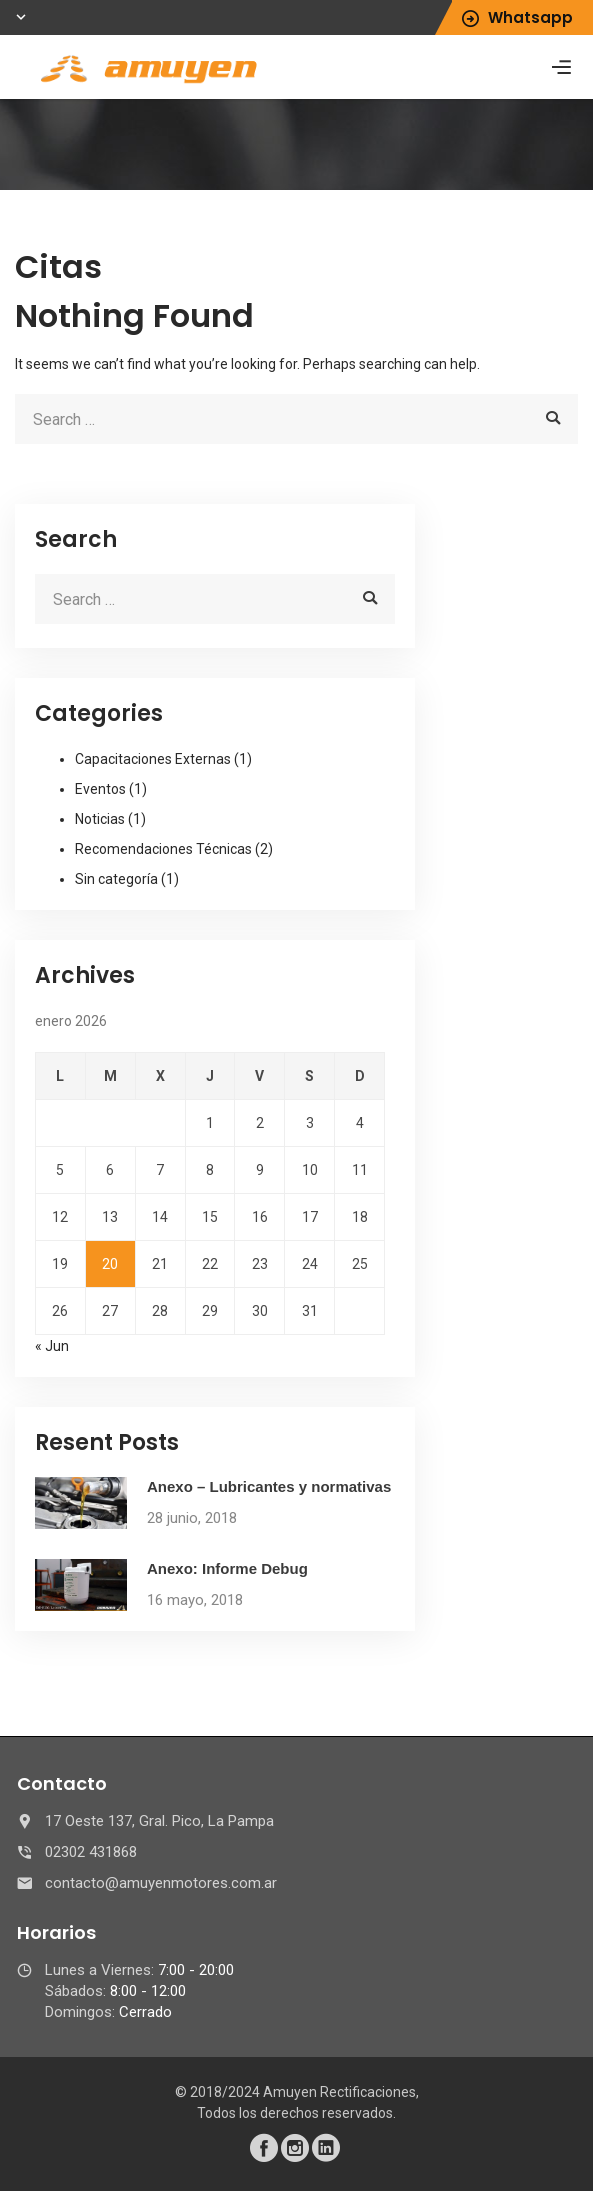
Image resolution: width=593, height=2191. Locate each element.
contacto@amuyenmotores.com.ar (161, 1883)
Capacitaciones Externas (153, 759)
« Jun (52, 1346)
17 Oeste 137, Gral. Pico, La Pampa (159, 1821)
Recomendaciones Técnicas (163, 849)
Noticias (100, 819)
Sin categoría (116, 879)
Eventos (100, 789)
